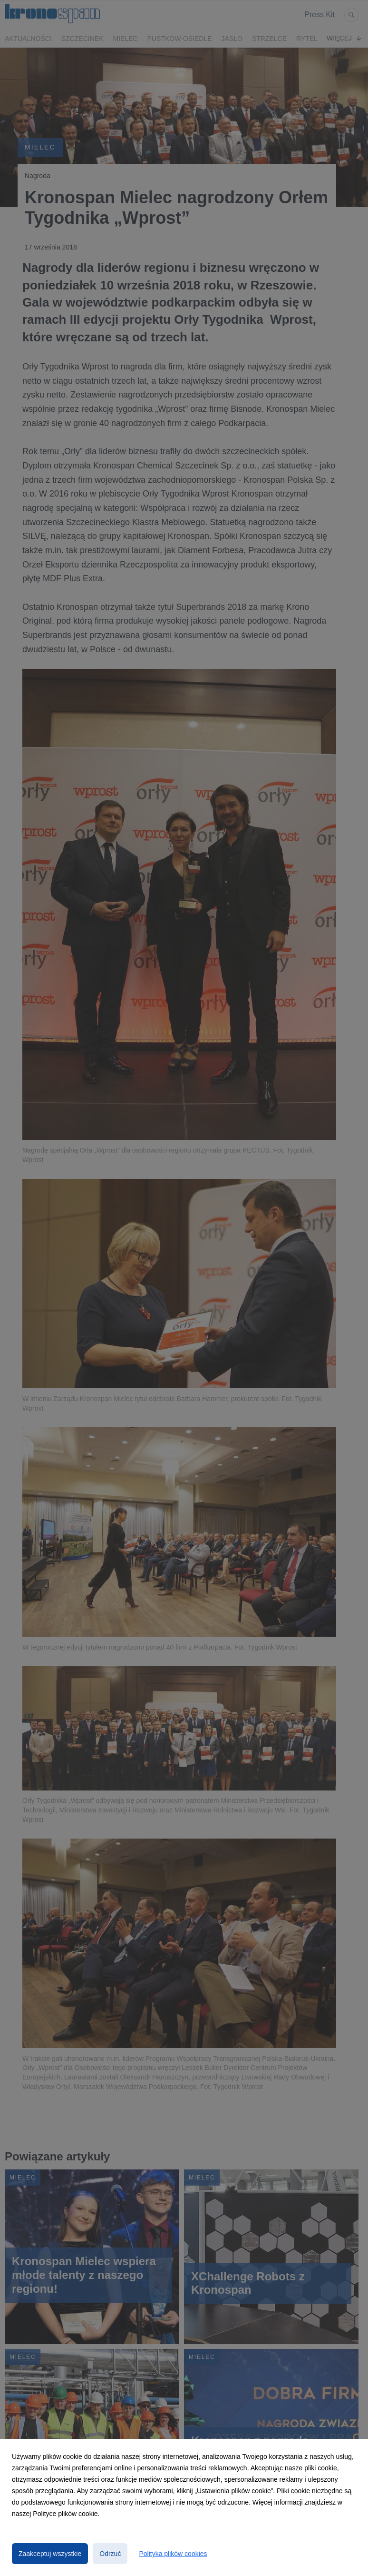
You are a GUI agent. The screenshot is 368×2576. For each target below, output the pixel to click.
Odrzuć (110, 2553)
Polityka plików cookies (173, 2553)
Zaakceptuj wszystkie (50, 2553)
